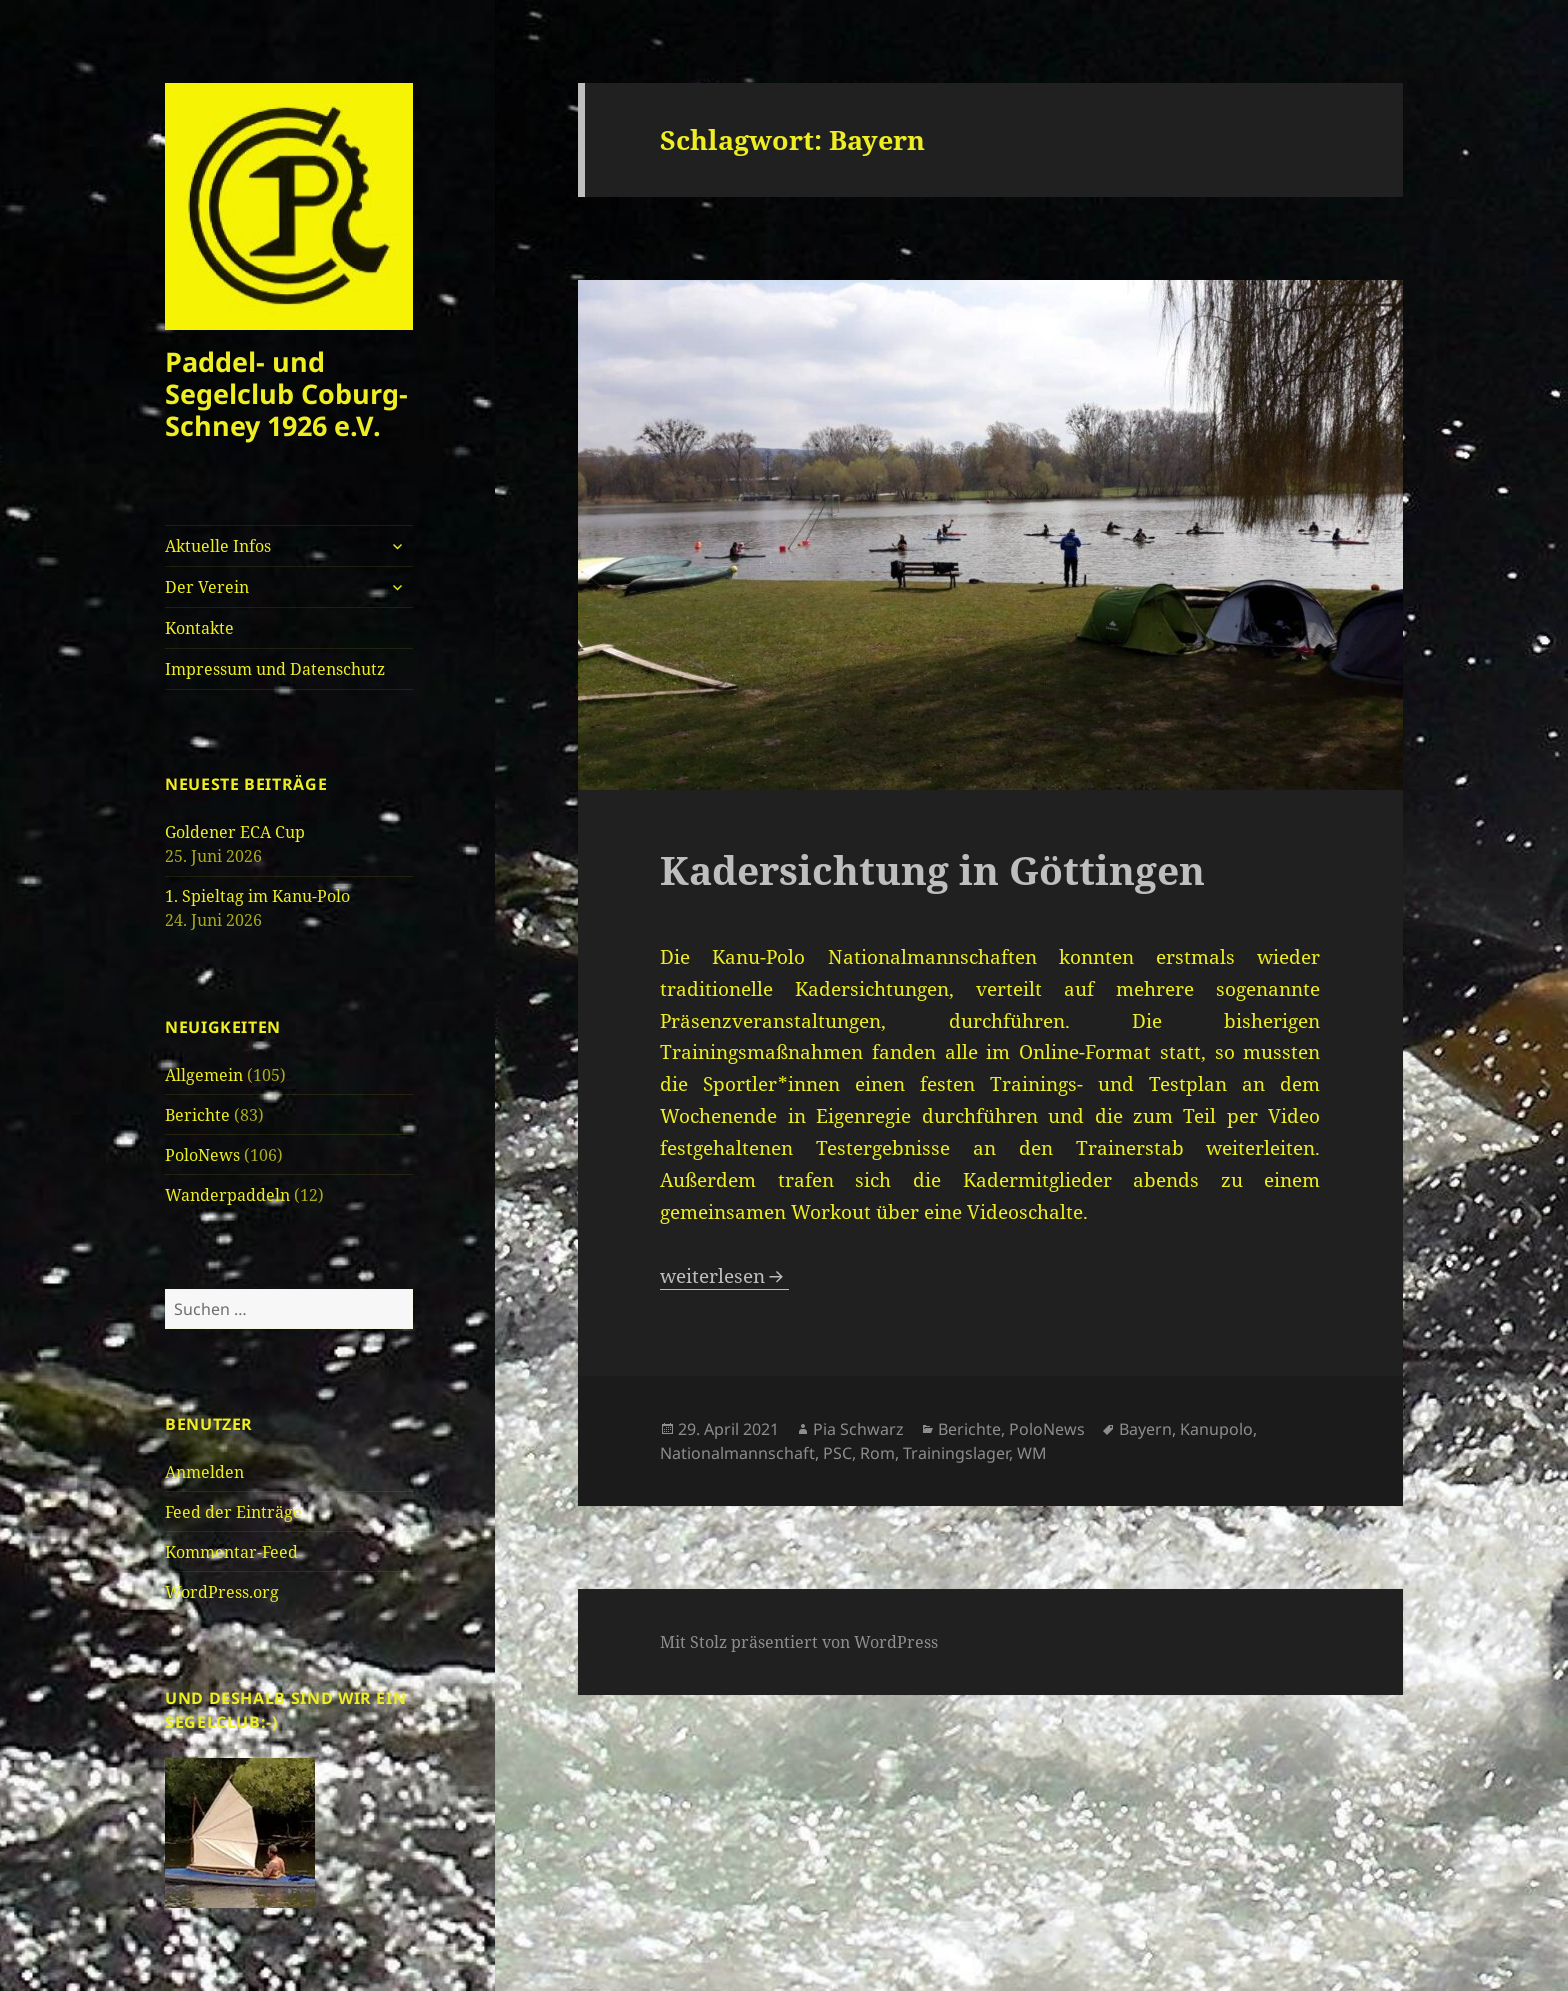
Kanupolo (1216, 1429)
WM (1032, 1453)
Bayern (1145, 1429)
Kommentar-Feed (231, 1552)
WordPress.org (222, 1592)
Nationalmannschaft (737, 1453)
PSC (837, 1453)
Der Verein (207, 587)
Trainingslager (956, 1453)
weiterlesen (724, 1276)
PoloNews (202, 1155)
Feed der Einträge (233, 1512)
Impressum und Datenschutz (275, 669)
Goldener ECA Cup (235, 832)
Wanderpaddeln (227, 1195)
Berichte (197, 1115)
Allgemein (204, 1075)
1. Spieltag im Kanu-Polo (257, 896)
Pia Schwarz (858, 1429)
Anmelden (204, 1472)
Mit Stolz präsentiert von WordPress (799, 1642)
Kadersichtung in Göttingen (932, 869)
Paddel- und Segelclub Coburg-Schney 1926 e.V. (286, 393)
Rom (877, 1453)
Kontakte (199, 628)
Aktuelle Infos (218, 546)
